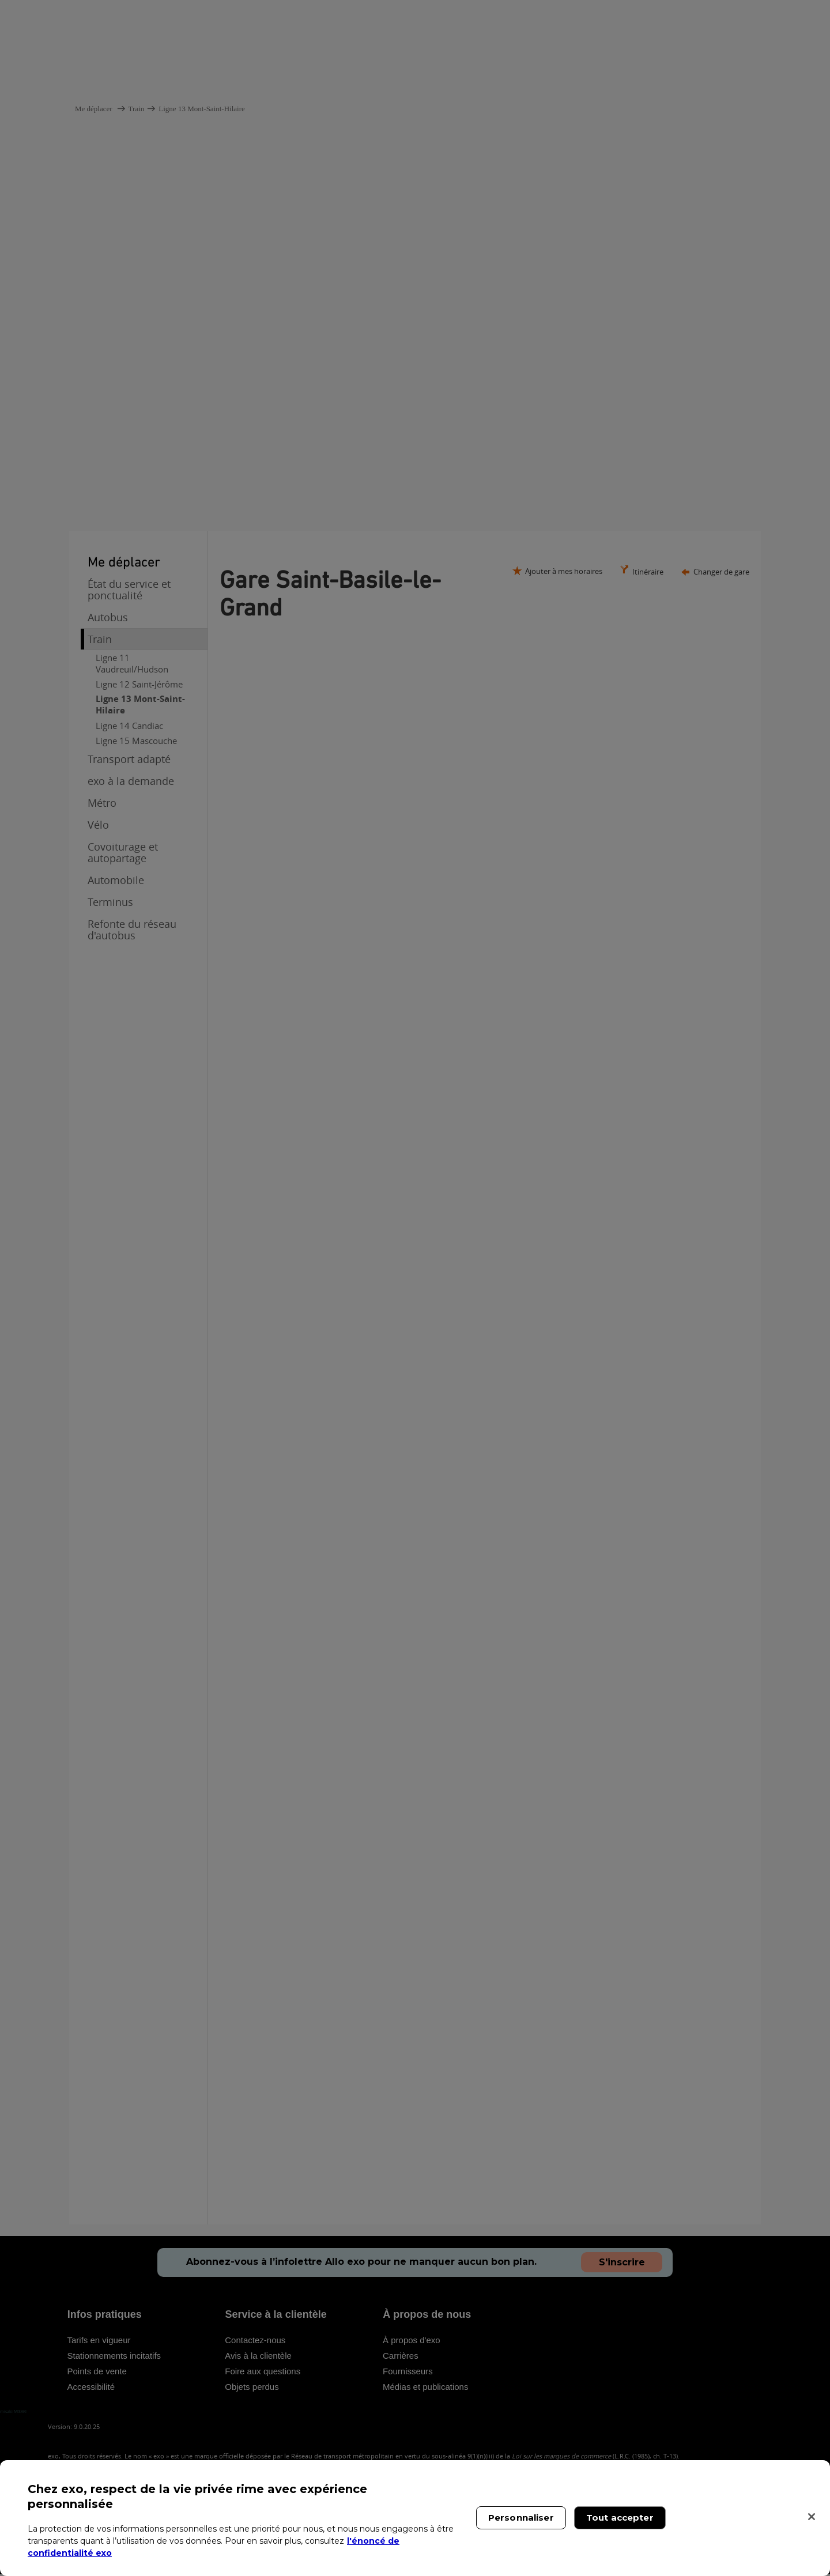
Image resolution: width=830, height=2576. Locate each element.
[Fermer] (811, 2516)
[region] (415, 2518)
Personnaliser (521, 2517)
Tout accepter (620, 2517)
